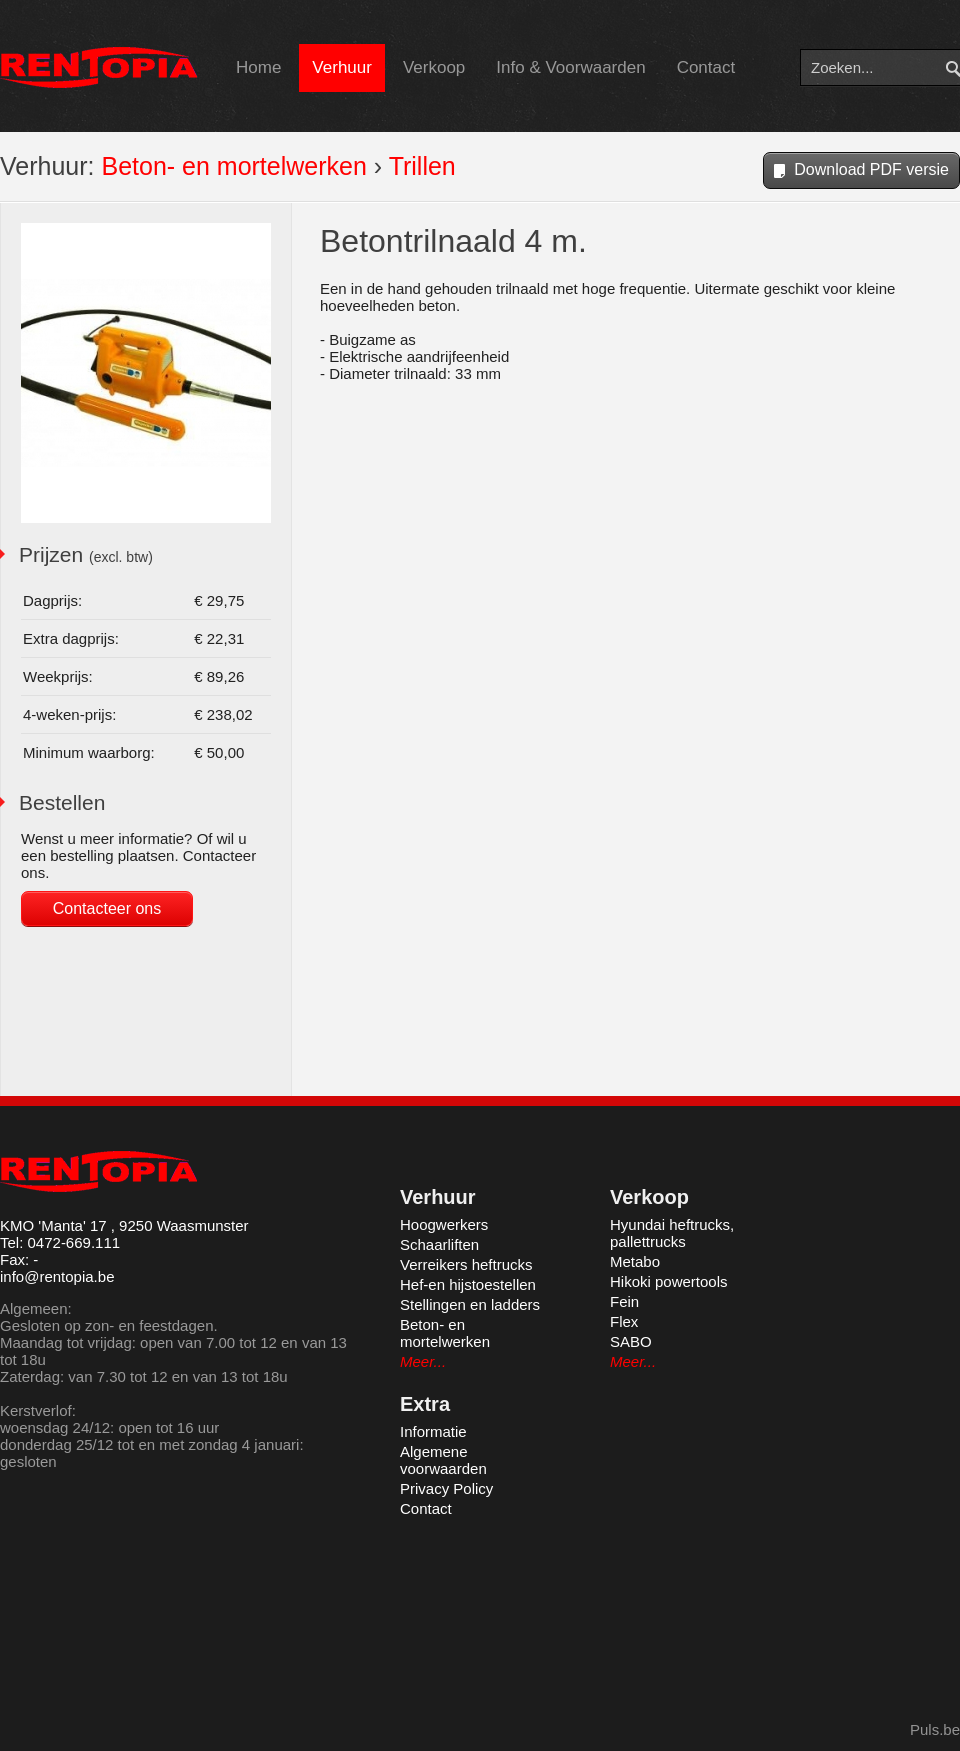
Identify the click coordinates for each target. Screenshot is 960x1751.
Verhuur (342, 67)
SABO (631, 1341)
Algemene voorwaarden (443, 1460)
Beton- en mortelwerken (233, 166)
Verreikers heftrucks (466, 1264)
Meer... (423, 1361)
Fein (624, 1301)
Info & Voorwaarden (570, 67)
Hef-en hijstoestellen (468, 1284)
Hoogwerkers (444, 1224)
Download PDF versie (861, 171)
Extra (425, 1404)
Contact (706, 67)
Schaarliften (439, 1244)
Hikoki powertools (669, 1281)
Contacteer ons (107, 908)
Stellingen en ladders (470, 1304)
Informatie (433, 1431)
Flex (624, 1321)
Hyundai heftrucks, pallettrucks (672, 1233)
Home (258, 67)
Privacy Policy (446, 1488)
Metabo (635, 1261)
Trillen (422, 166)
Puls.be (935, 1729)
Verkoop (434, 67)
